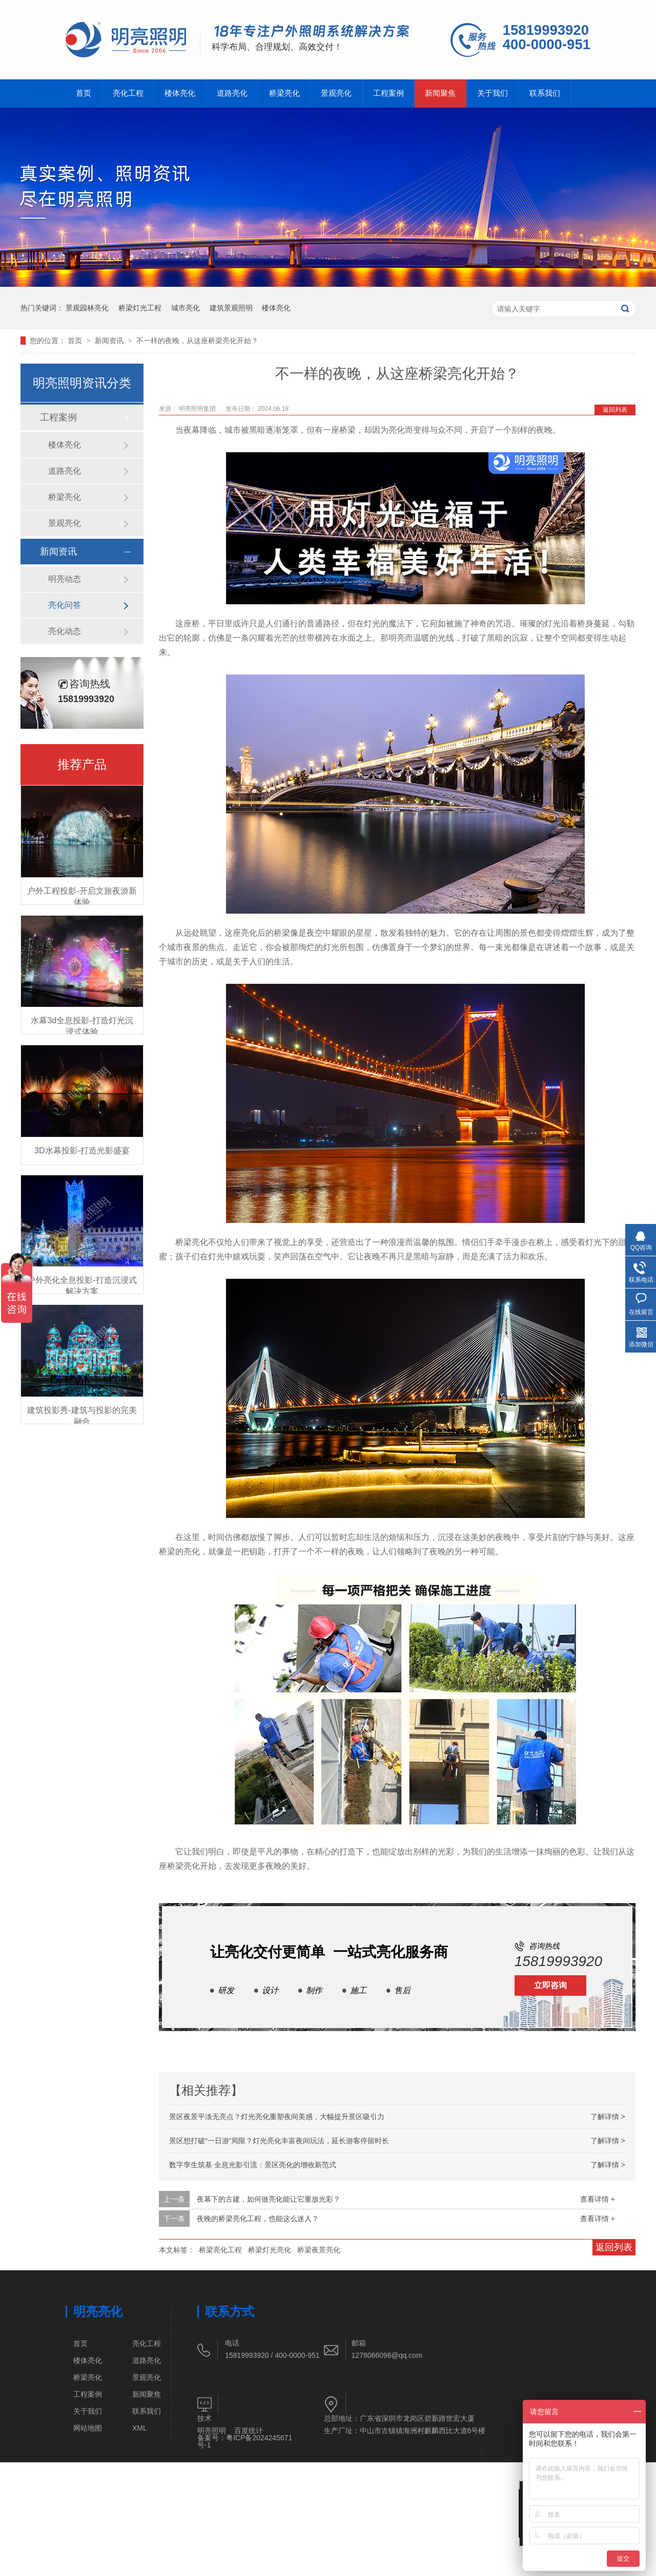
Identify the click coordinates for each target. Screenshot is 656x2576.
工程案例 (389, 93)
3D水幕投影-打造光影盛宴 (82, 1150)
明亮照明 (211, 2430)
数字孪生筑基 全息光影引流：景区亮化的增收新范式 (252, 2165)
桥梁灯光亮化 (269, 2250)
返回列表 (615, 409)
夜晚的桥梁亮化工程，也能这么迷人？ (258, 2218)
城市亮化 (185, 308)
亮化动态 (64, 631)
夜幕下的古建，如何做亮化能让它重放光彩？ (268, 2199)
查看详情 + (597, 2199)
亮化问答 (64, 605)
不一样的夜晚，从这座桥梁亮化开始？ (197, 340)
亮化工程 (128, 93)
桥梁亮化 (285, 93)
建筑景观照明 (231, 308)
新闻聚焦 (441, 93)
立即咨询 (550, 1985)
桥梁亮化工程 (220, 2250)
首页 (83, 93)
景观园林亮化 (87, 308)
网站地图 (87, 2428)
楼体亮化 (180, 93)
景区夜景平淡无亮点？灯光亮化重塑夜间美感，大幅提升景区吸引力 (276, 2117)
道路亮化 (232, 93)
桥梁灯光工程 (139, 308)
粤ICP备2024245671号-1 (244, 2441)
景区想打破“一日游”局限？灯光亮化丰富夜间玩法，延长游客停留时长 (279, 2141)
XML (139, 2428)
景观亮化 (337, 93)
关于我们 (494, 93)
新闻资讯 (110, 340)
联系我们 (546, 93)
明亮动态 (64, 579)
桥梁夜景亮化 (318, 2250)
